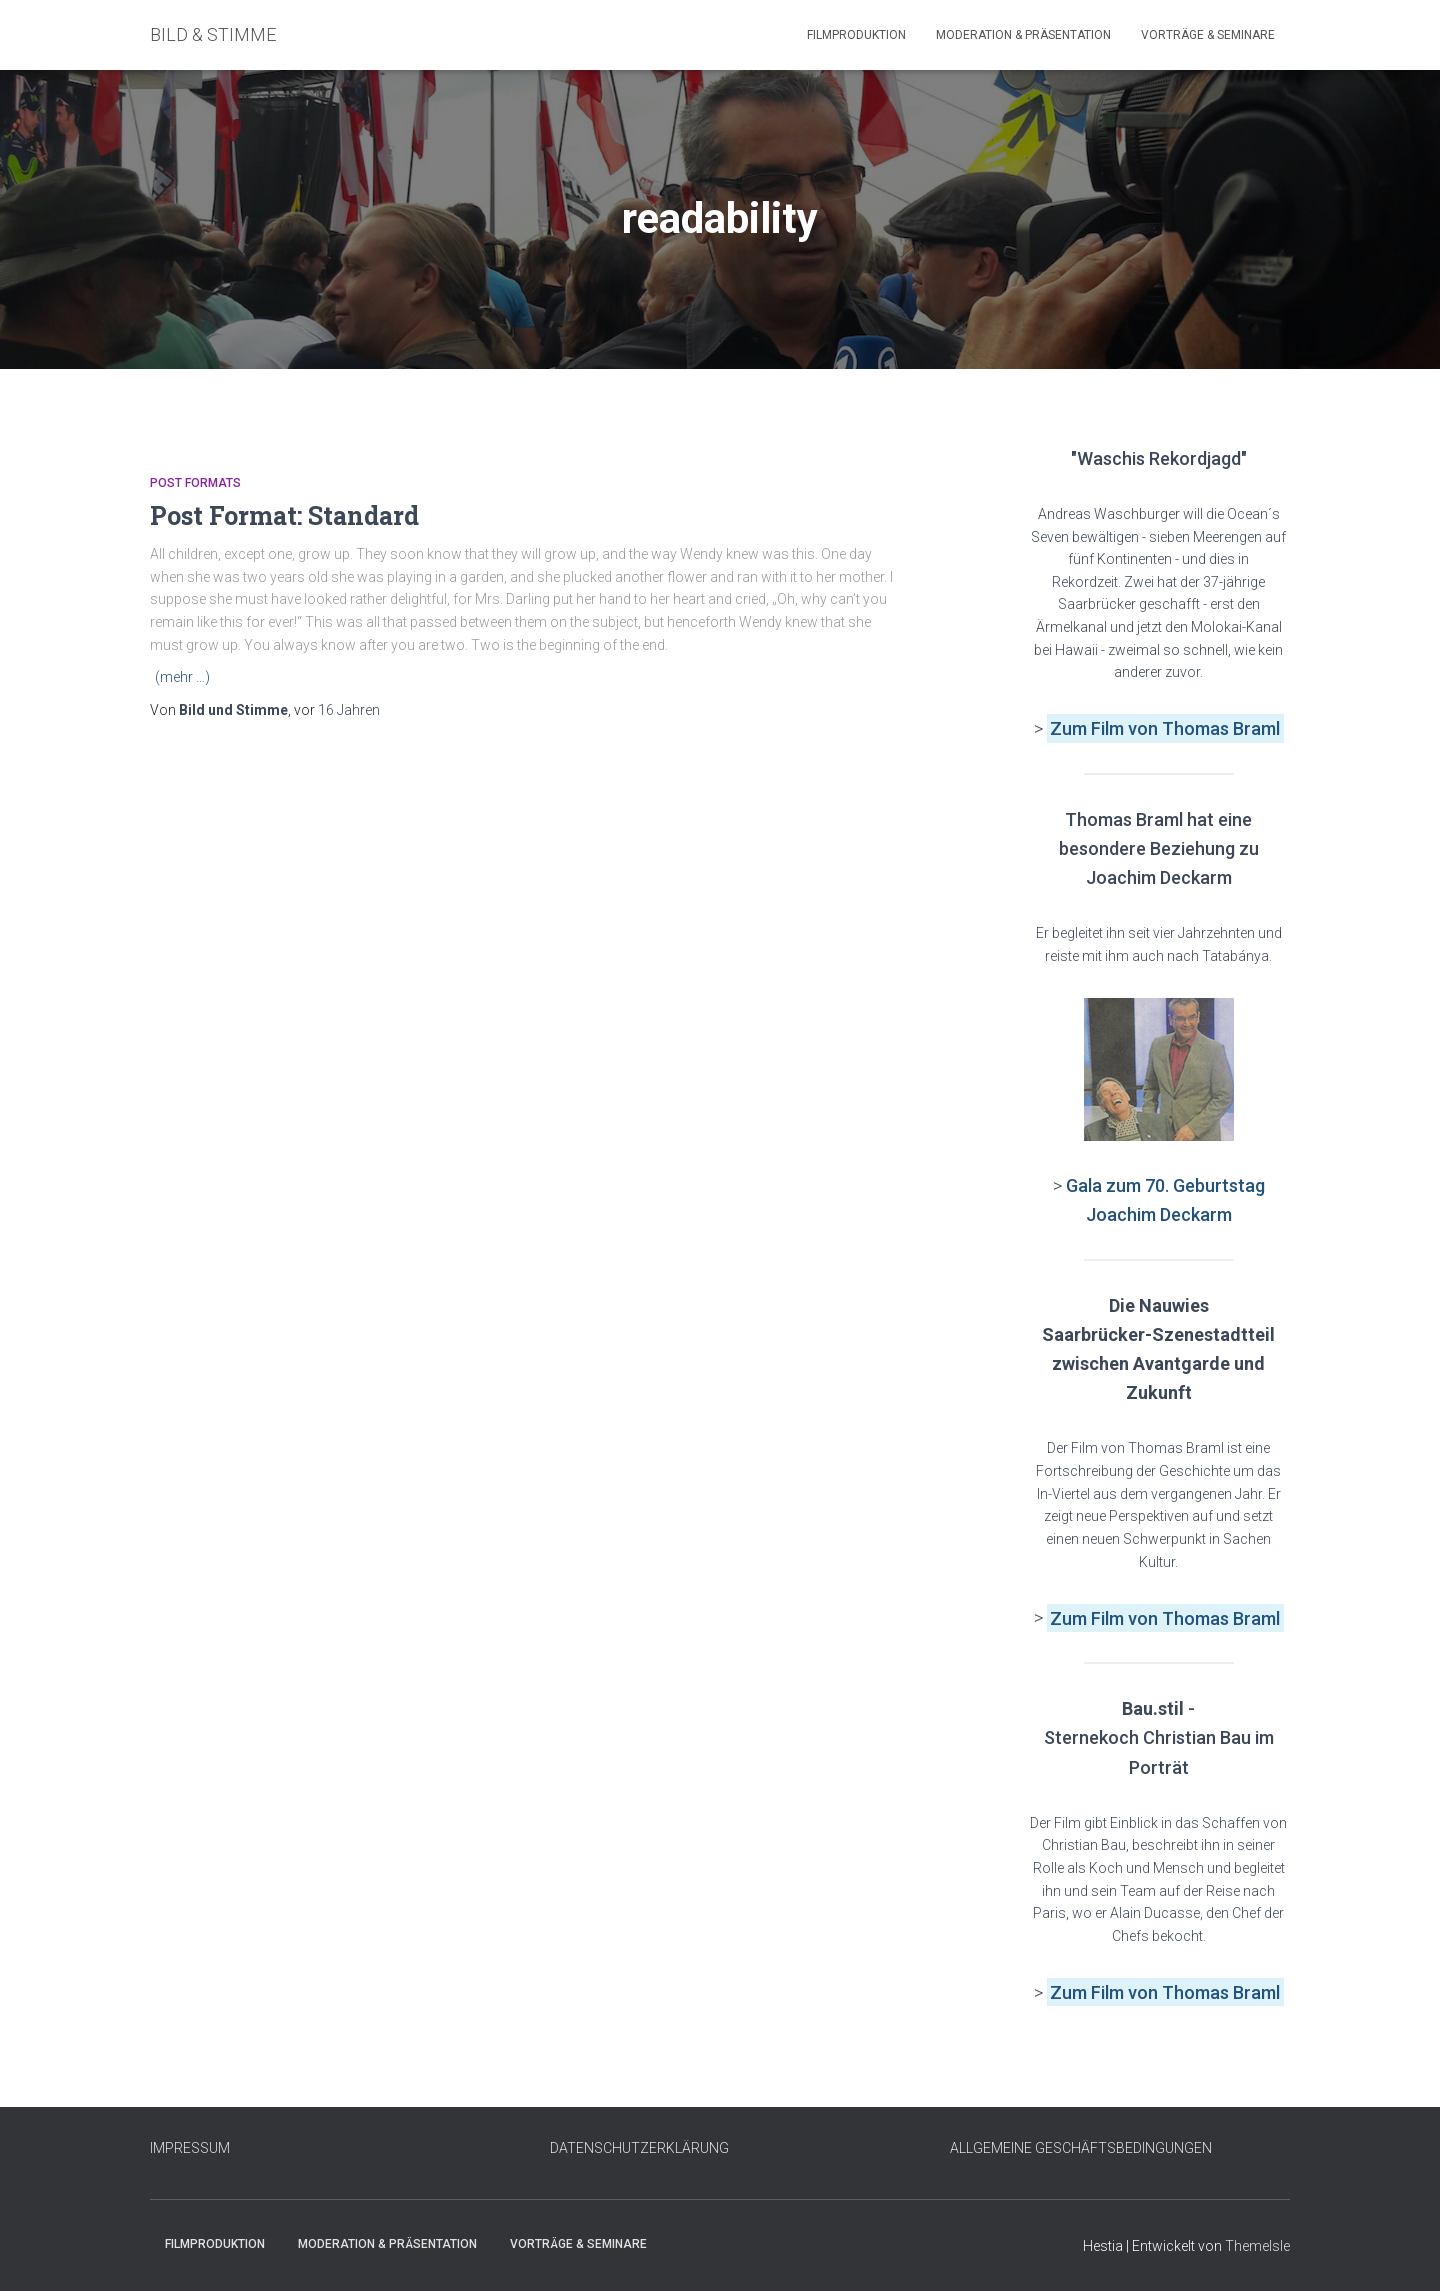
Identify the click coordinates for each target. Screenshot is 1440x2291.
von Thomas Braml (1204, 728)
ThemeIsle (1257, 2246)
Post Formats (195, 483)
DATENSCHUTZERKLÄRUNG (639, 2148)
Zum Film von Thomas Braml (1165, 1617)
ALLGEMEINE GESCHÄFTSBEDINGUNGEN (1081, 2148)
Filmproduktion (856, 35)
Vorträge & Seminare (1208, 35)
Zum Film (1089, 728)
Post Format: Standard (284, 515)
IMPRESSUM (190, 2148)
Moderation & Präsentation (1023, 35)
